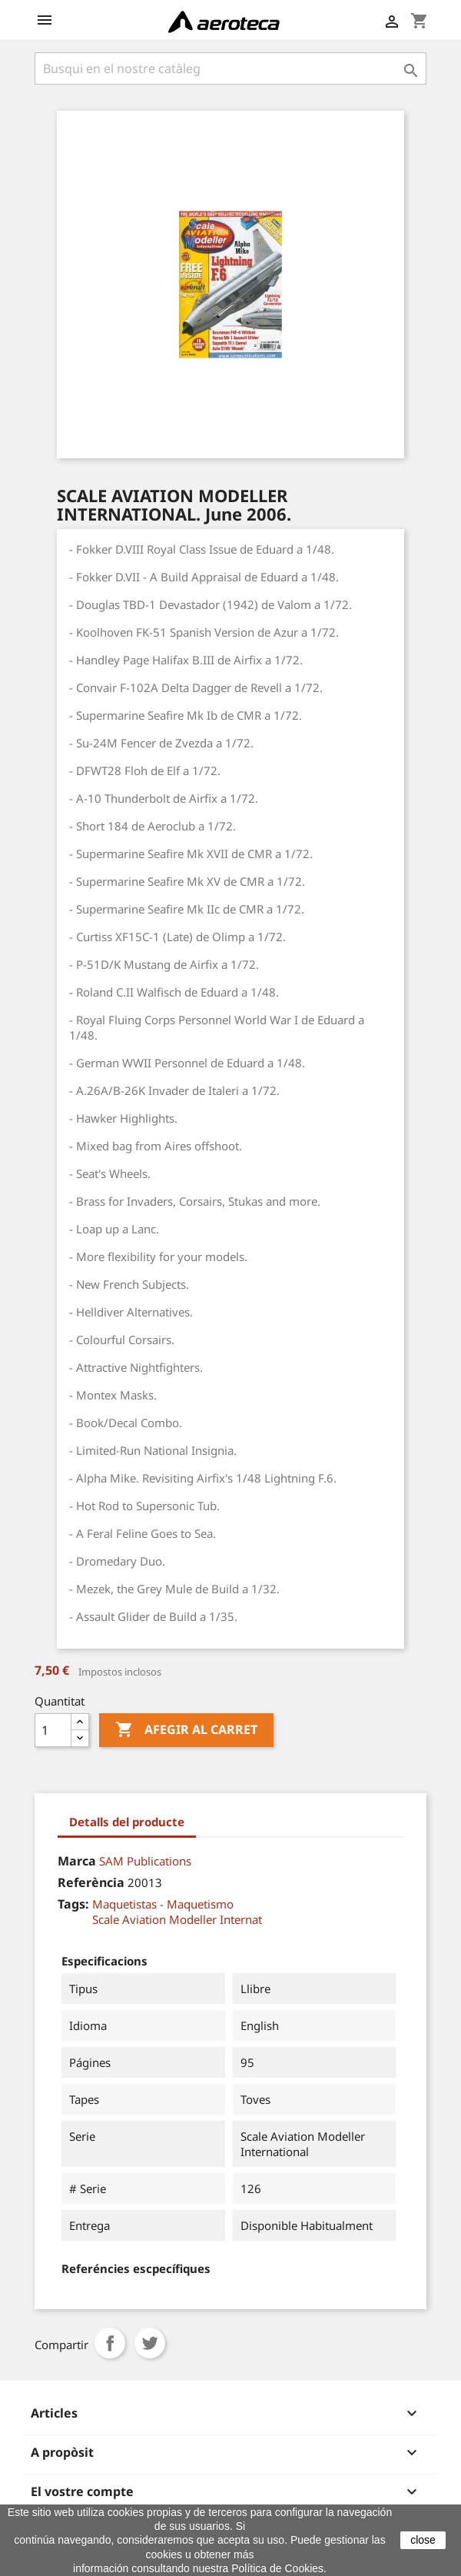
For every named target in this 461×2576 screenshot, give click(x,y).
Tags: (73, 1904)
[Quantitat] (53, 1730)
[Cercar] (230, 68)
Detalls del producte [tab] (126, 1821)
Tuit (149, 2343)
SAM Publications (145, 1861)
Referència (91, 1882)
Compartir (110, 2343)
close (423, 2540)
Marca (77, 1861)
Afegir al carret (186, 1730)
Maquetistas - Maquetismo (163, 1904)
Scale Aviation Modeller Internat (177, 1919)
